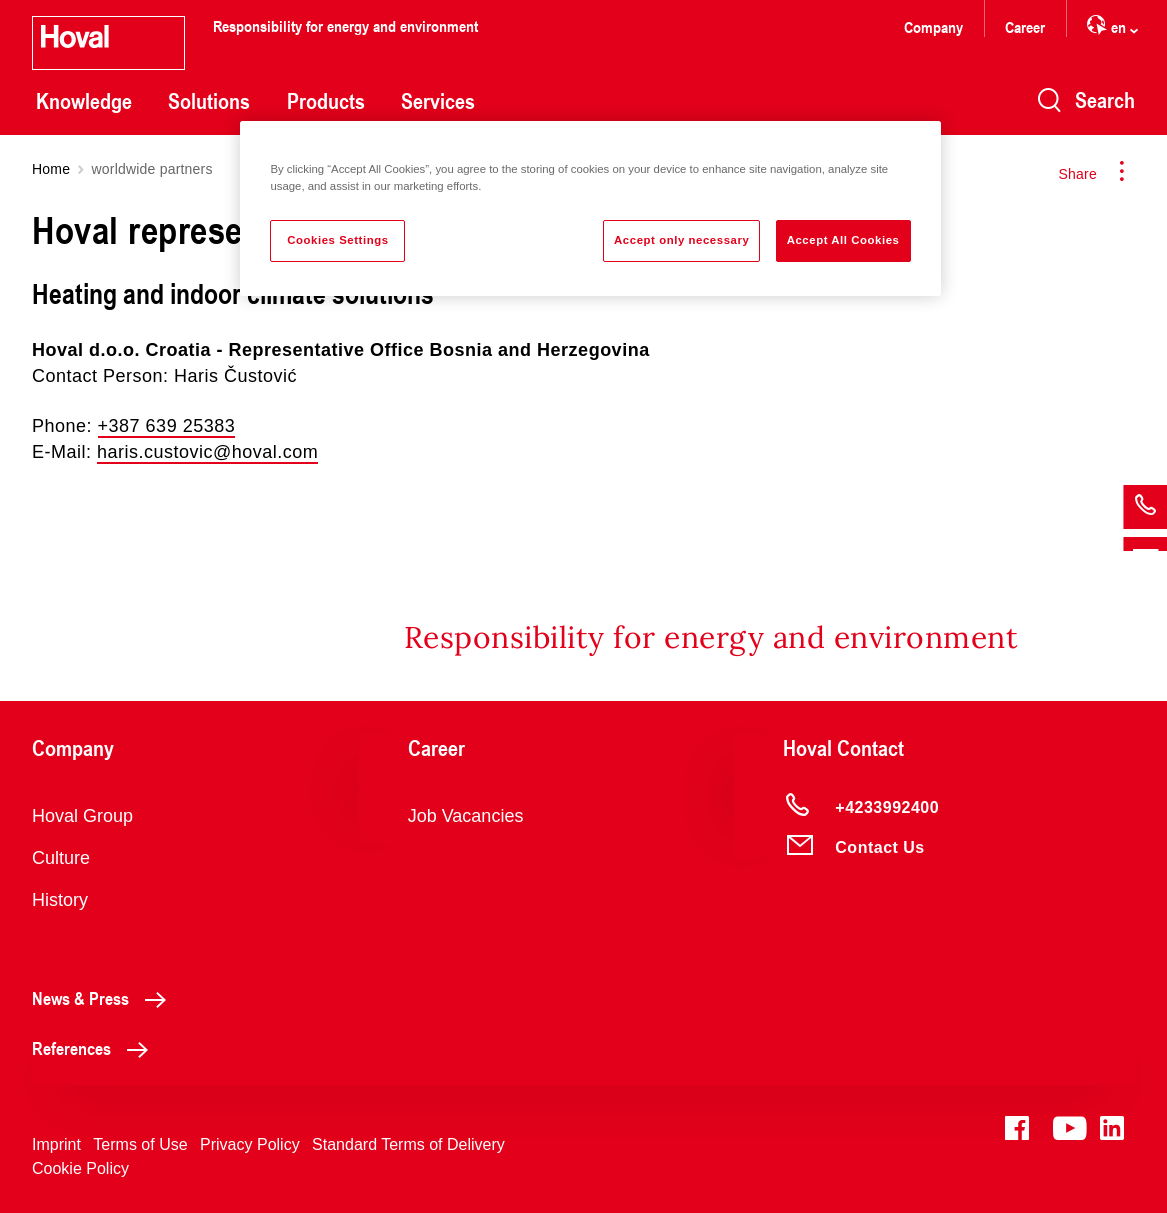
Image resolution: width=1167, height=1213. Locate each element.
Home (51, 169)
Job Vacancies (466, 816)
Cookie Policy (80, 1168)
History (60, 900)
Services (438, 101)
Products (326, 101)
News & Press (104, 998)
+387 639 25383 (167, 426)
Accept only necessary (681, 240)
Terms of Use (140, 1144)
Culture (61, 858)
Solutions (209, 101)
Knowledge (84, 101)
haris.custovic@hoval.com (207, 452)
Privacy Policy (250, 1144)
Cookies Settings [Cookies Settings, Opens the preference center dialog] (337, 240)
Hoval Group (82, 816)
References (95, 1048)
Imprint (56, 1144)
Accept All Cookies (843, 240)
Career (1025, 26)
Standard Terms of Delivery (408, 1144)
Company (933, 26)
